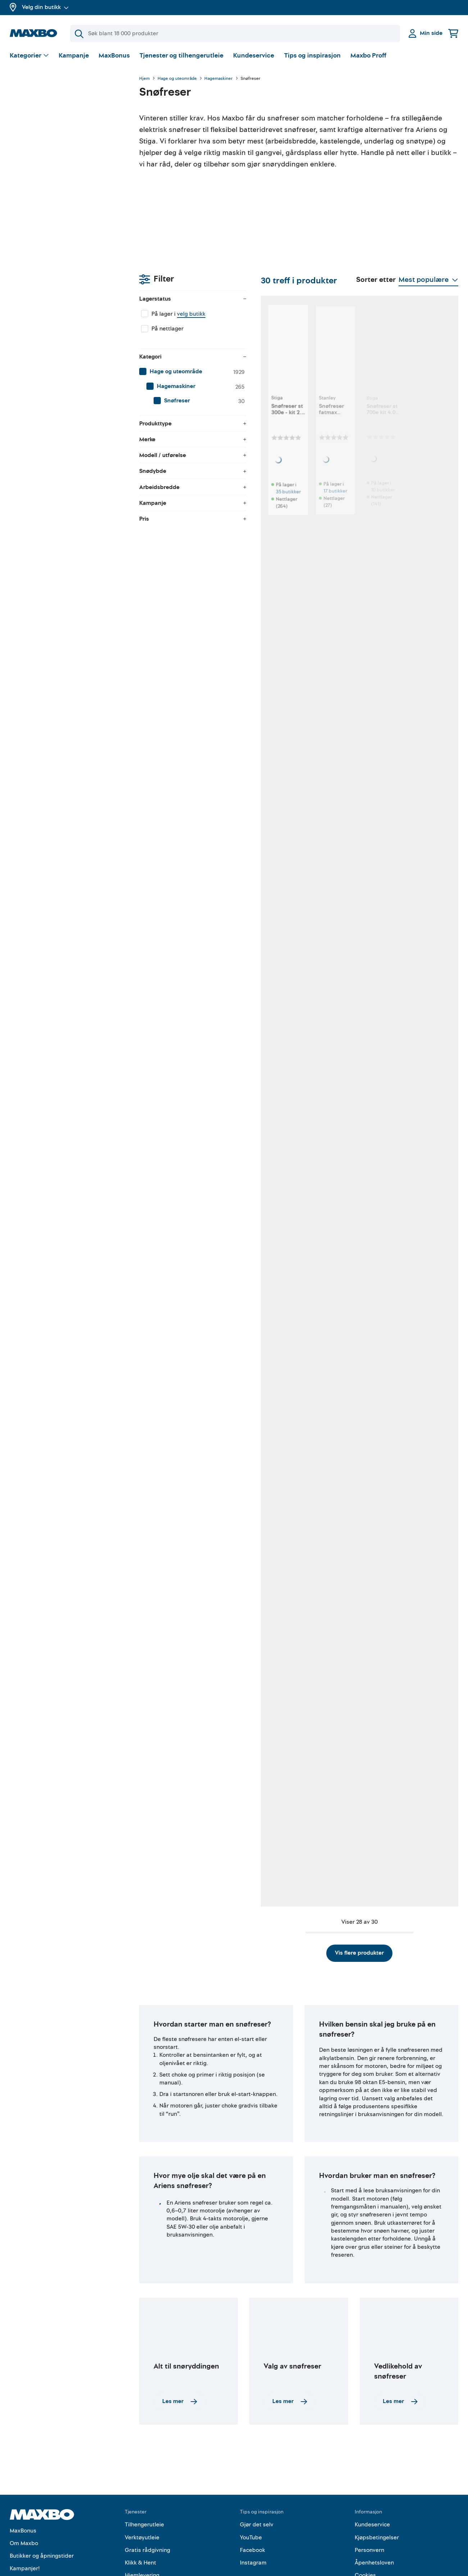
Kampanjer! (25, 2516)
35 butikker (189, 486)
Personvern (369, 2497)
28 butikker (423, 706)
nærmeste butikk (421, 1381)
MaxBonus (114, 55)
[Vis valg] (29, 56)
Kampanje (74, 55)
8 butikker (187, 1597)
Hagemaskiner (218, 79)
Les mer (179, 2349)
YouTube (251, 2485)
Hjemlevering (142, 2523)
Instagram (253, 2510)
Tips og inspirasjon (312, 55)
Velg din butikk (45, 7)
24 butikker (267, 926)
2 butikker (187, 1146)
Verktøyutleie (142, 2485)
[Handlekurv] (453, 33)
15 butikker (188, 926)
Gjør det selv (256, 2472)
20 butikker (267, 706)
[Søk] (235, 33)
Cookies (365, 2523)
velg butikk (61, 117)
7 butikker (343, 1817)
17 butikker (266, 486)
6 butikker (187, 1366)
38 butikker (189, 706)
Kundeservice (253, 55)
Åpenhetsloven (374, 2510)
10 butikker (344, 486)
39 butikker (345, 706)
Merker (19, 2528)
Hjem (144, 79)
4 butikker (187, 1817)
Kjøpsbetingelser (377, 2485)
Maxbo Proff (368, 55)
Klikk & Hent (140, 2510)
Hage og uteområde (177, 79)
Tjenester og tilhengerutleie (181, 55)
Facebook (252, 2497)
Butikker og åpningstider (42, 2503)
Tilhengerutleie (144, 2472)
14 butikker (344, 926)
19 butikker (422, 486)
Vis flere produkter (298, 1900)
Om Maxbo (24, 2490)
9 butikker (421, 1146)
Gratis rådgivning (147, 2497)
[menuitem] (67, 174)
